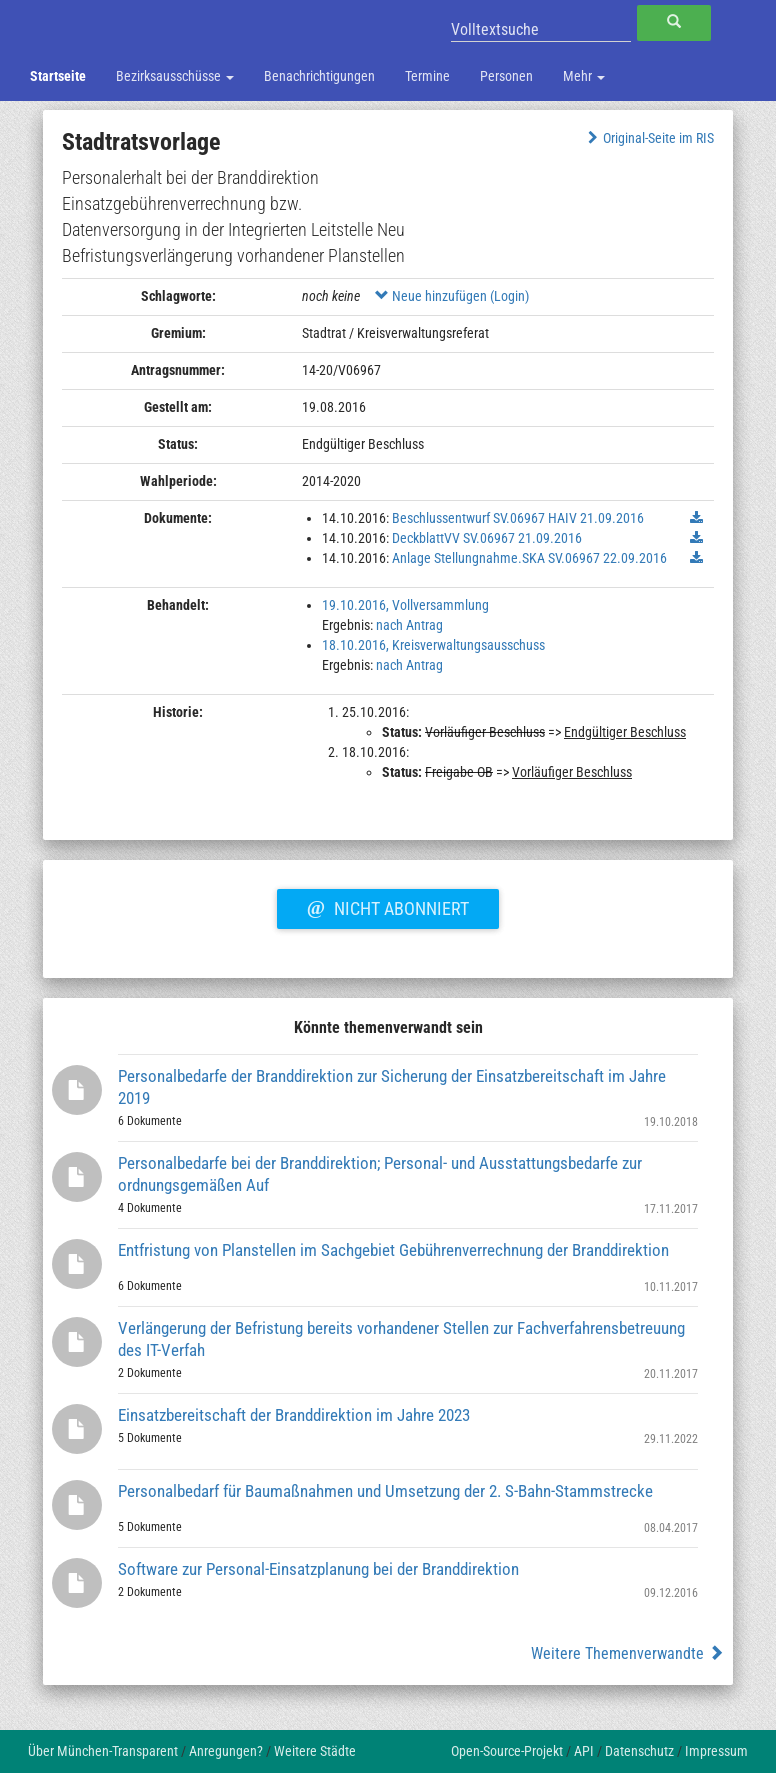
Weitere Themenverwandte (627, 1653)
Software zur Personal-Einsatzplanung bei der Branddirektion (318, 1569)
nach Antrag (409, 625)
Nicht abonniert (388, 906)
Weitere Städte (315, 1751)
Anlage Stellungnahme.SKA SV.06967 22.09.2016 (529, 558)
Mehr (584, 76)
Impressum (716, 1751)
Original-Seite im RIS (648, 138)
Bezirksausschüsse (175, 76)
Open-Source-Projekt (507, 1751)
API (584, 1751)
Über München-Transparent (103, 1751)
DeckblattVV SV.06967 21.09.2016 (487, 538)
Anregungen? (226, 1751)
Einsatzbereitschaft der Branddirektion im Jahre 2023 (294, 1415)
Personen (506, 76)
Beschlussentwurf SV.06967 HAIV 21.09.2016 (518, 518)
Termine (427, 76)
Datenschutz (639, 1751)
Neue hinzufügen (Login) (452, 296)
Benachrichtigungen (319, 76)
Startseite (58, 76)
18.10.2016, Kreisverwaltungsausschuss (433, 645)
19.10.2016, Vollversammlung (405, 605)
